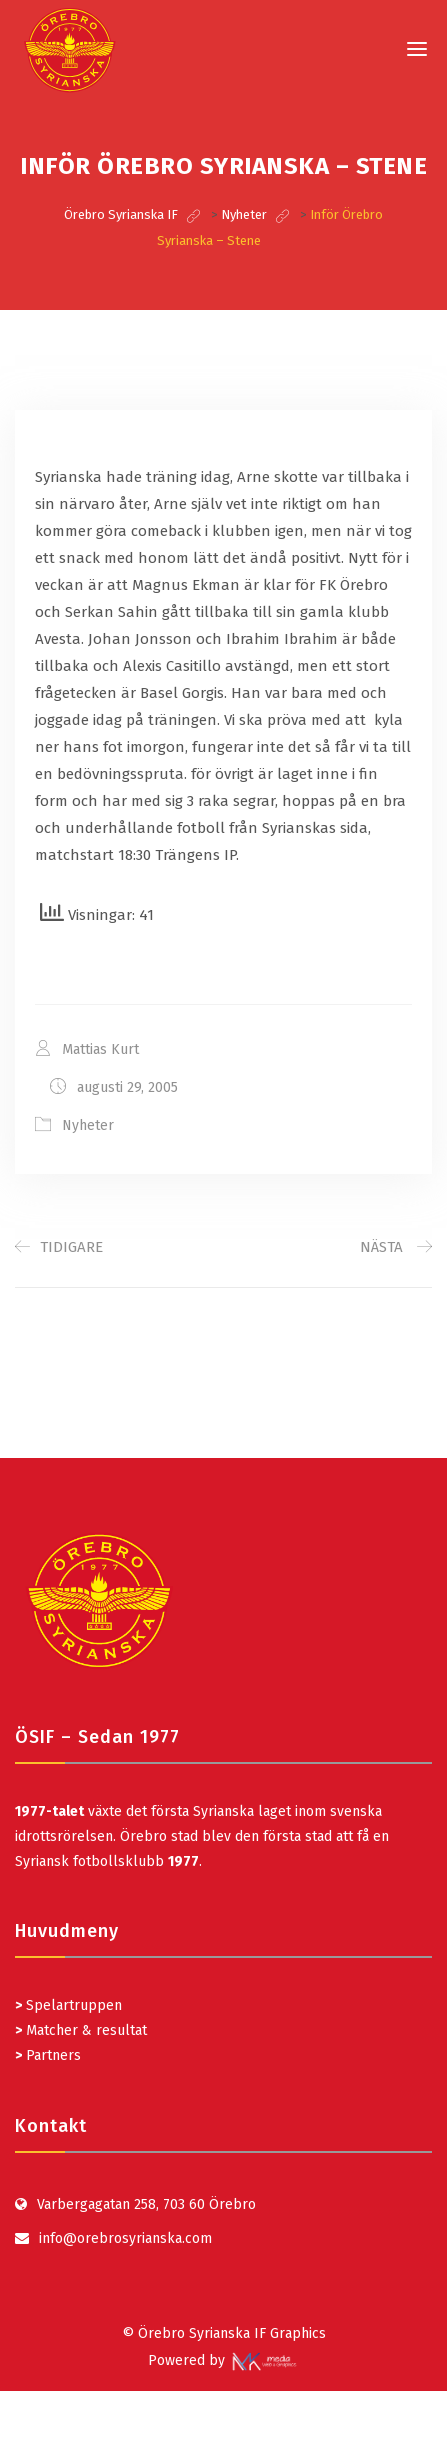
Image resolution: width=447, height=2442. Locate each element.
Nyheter (88, 1125)
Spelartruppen (72, 2005)
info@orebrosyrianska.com (125, 2238)
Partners (48, 2055)
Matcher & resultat (81, 2030)
